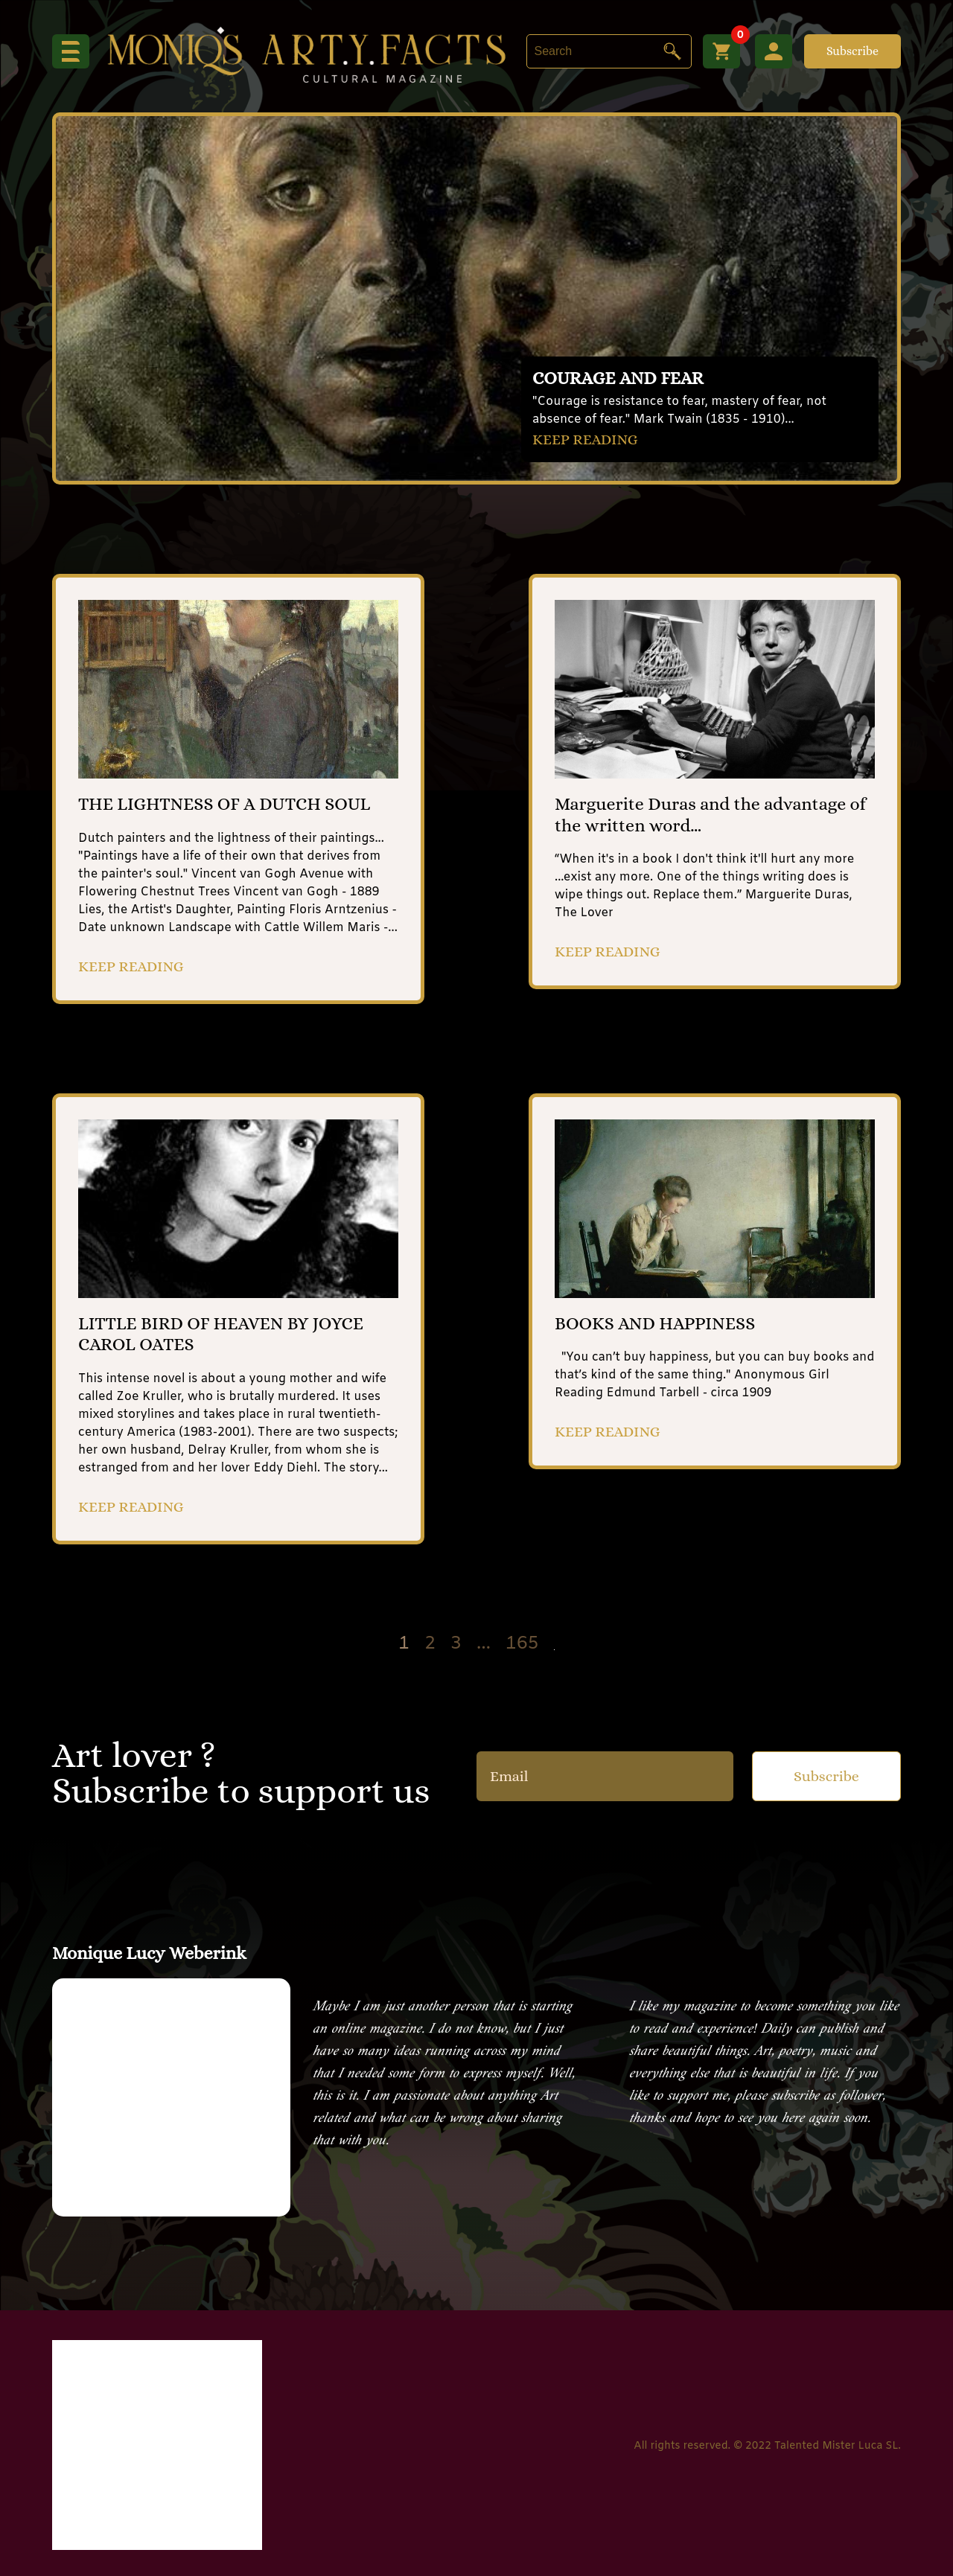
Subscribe (852, 51)
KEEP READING (585, 439)
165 (522, 1644)
